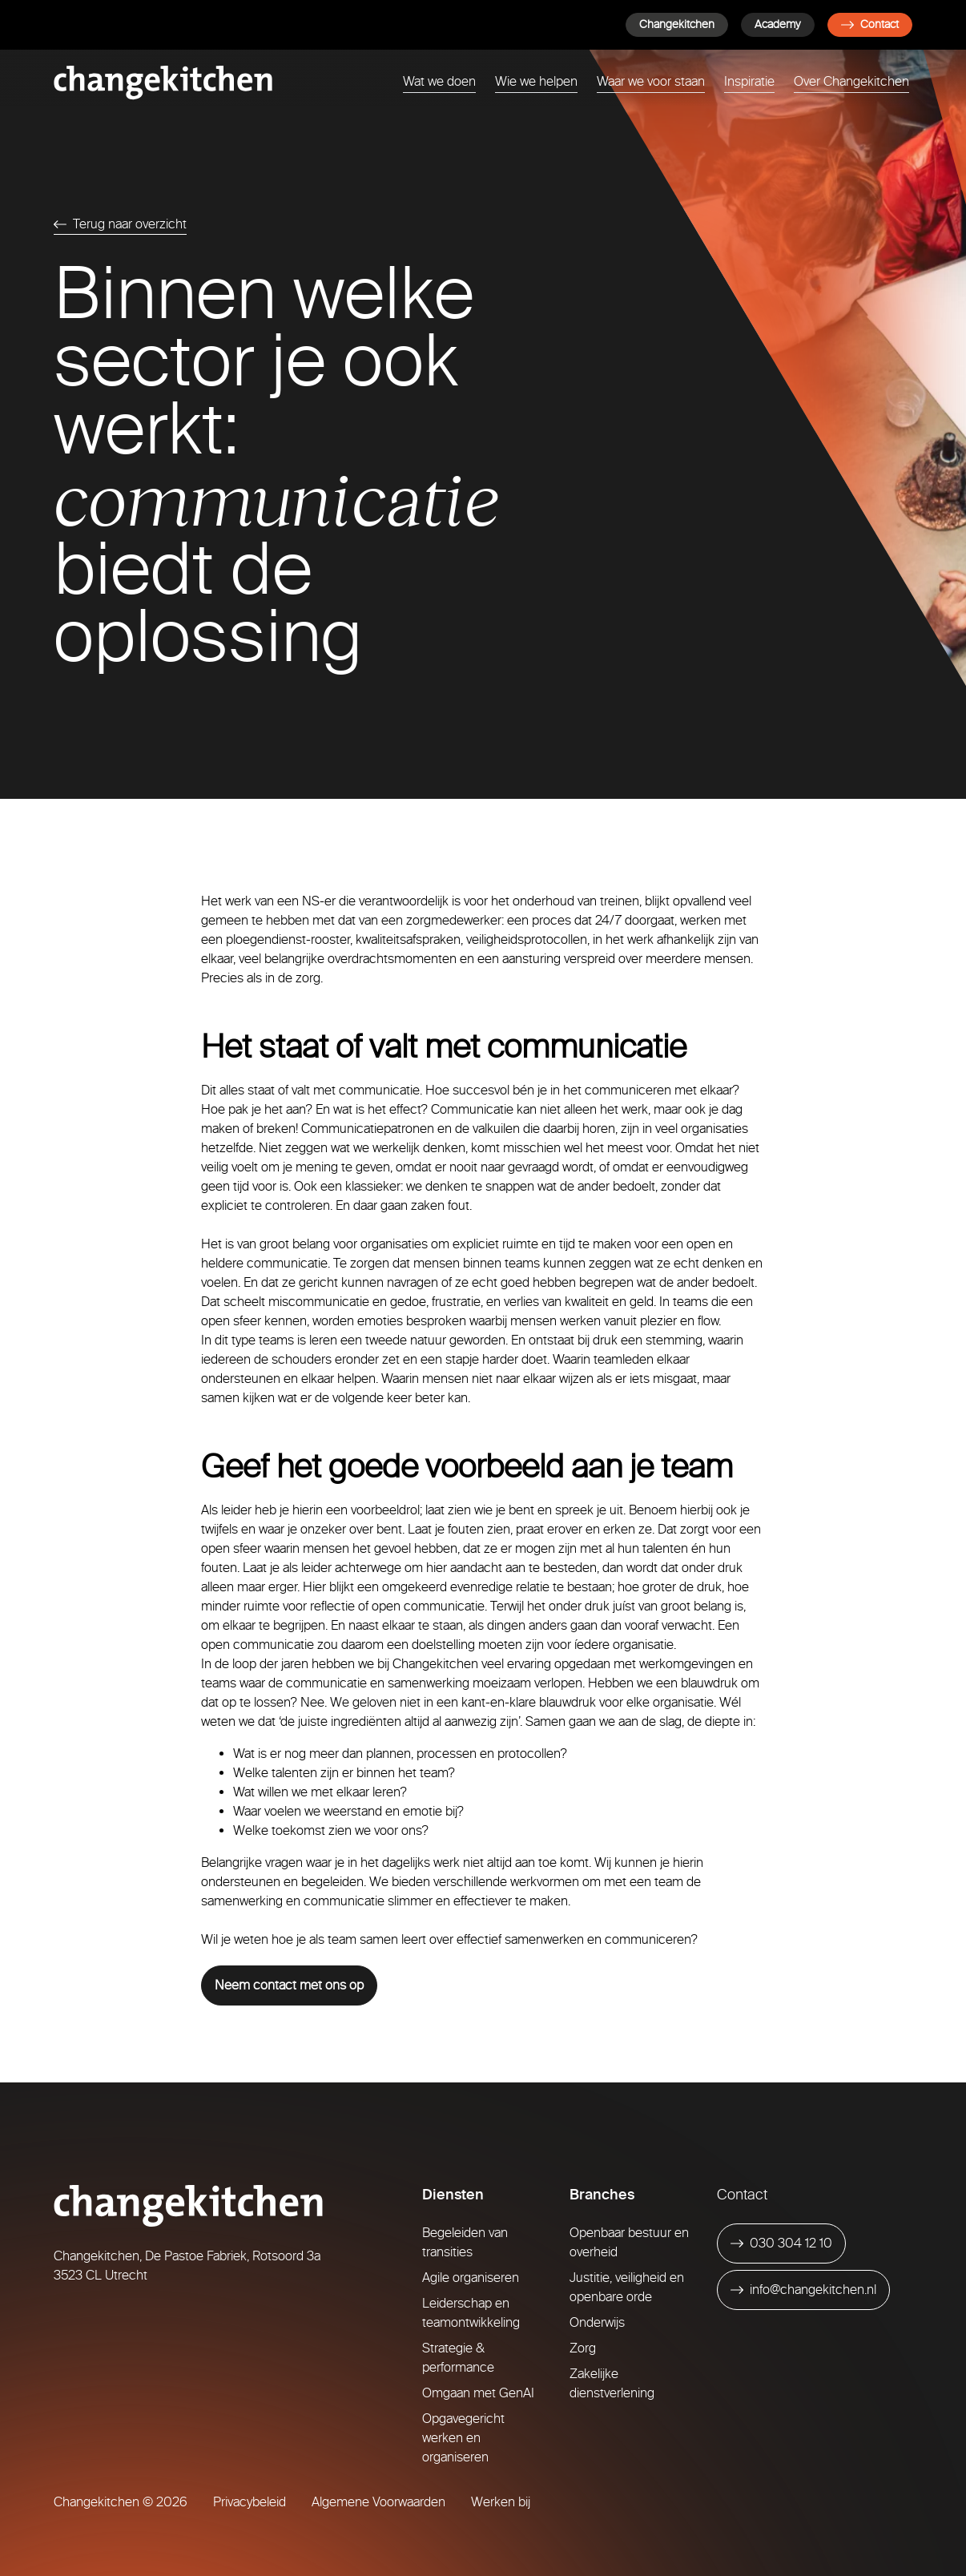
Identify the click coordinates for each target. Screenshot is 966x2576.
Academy (778, 24)
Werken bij (500, 2501)
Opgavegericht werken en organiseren (463, 2438)
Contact (870, 24)
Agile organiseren (470, 2277)
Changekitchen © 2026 (120, 2501)
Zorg (583, 2348)
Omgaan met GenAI (478, 2393)
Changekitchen (676, 24)
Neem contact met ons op (289, 1985)
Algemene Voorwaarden (378, 2501)
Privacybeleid (249, 2501)
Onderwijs (597, 2322)
